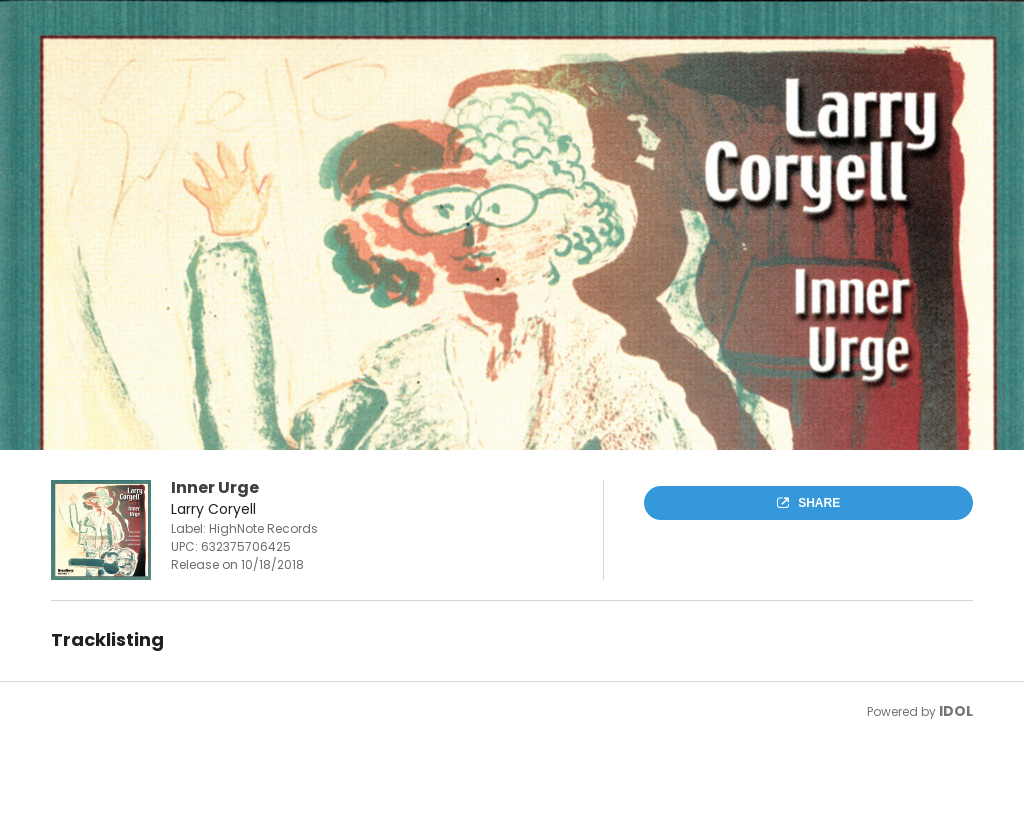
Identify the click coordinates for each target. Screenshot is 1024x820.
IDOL (956, 711)
